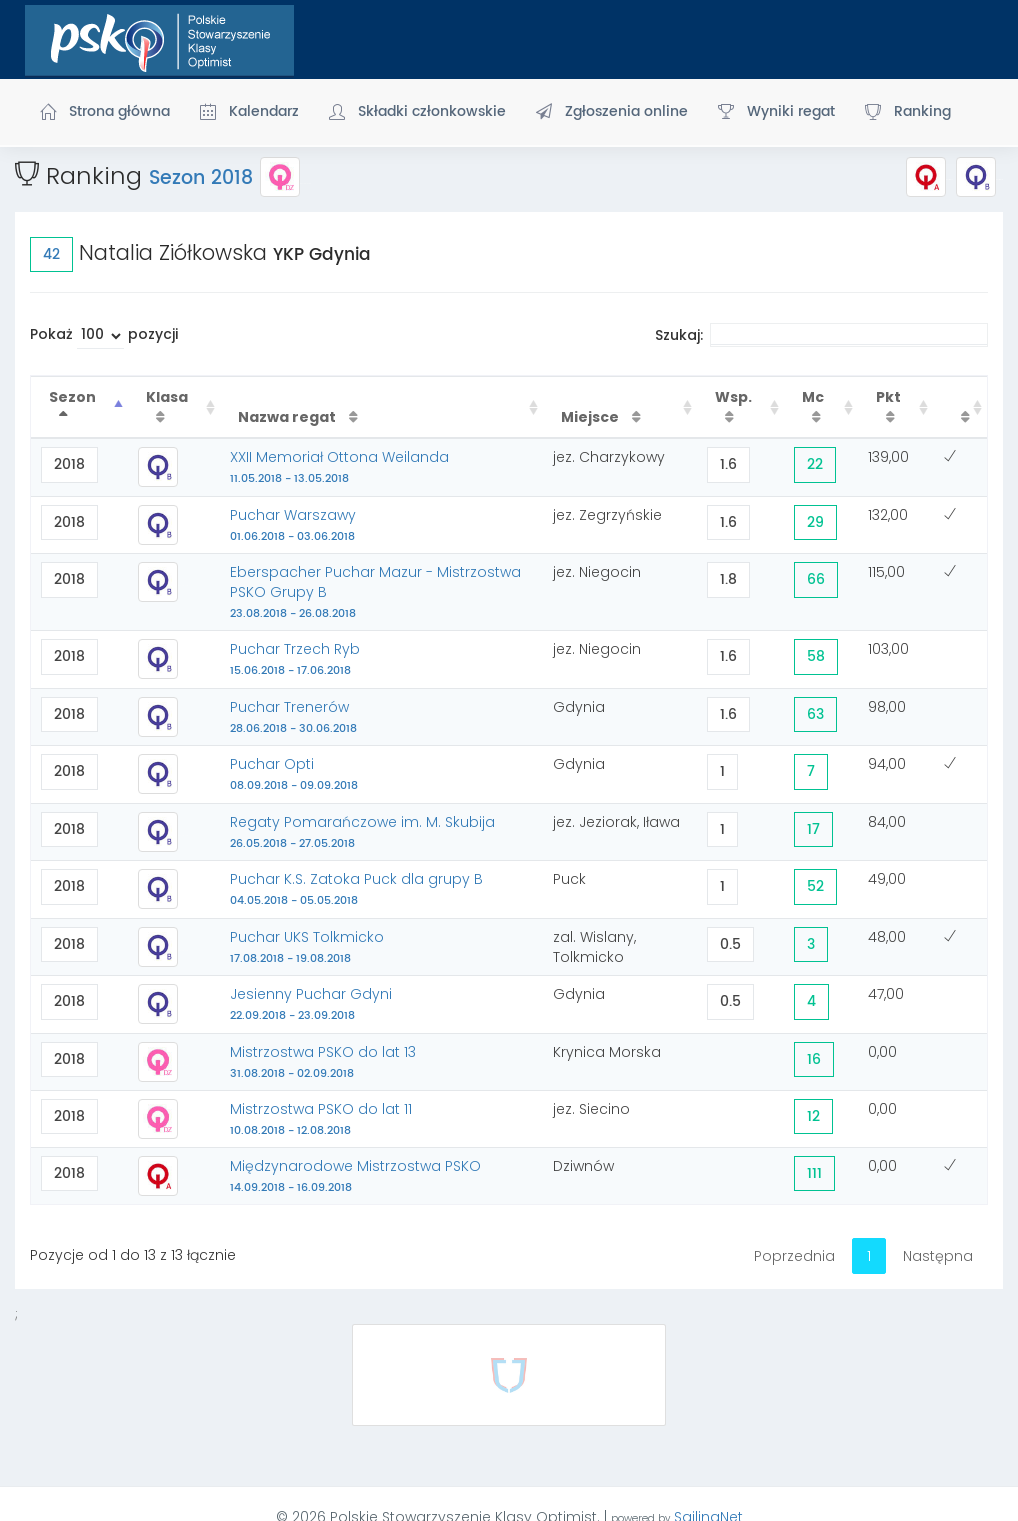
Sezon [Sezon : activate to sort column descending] (72, 397)
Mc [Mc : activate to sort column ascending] (813, 397)
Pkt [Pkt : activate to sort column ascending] (888, 397)
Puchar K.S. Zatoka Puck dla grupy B (356, 889)
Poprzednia (794, 1256)
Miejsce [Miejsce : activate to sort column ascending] (591, 417)
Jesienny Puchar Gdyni (311, 1004)
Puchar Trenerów (293, 717)
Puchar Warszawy (293, 525)
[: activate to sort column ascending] (960, 407)
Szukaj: (821, 335)
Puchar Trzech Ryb (295, 659)
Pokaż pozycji (104, 336)
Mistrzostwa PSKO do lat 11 (321, 1119)
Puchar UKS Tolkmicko (307, 947)
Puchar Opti (294, 774)
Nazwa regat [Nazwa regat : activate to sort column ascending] (288, 417)
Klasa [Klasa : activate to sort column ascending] (167, 397)
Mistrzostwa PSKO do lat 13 (323, 1062)
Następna (938, 1256)
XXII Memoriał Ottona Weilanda (339, 467)
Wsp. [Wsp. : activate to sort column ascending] (733, 397)
